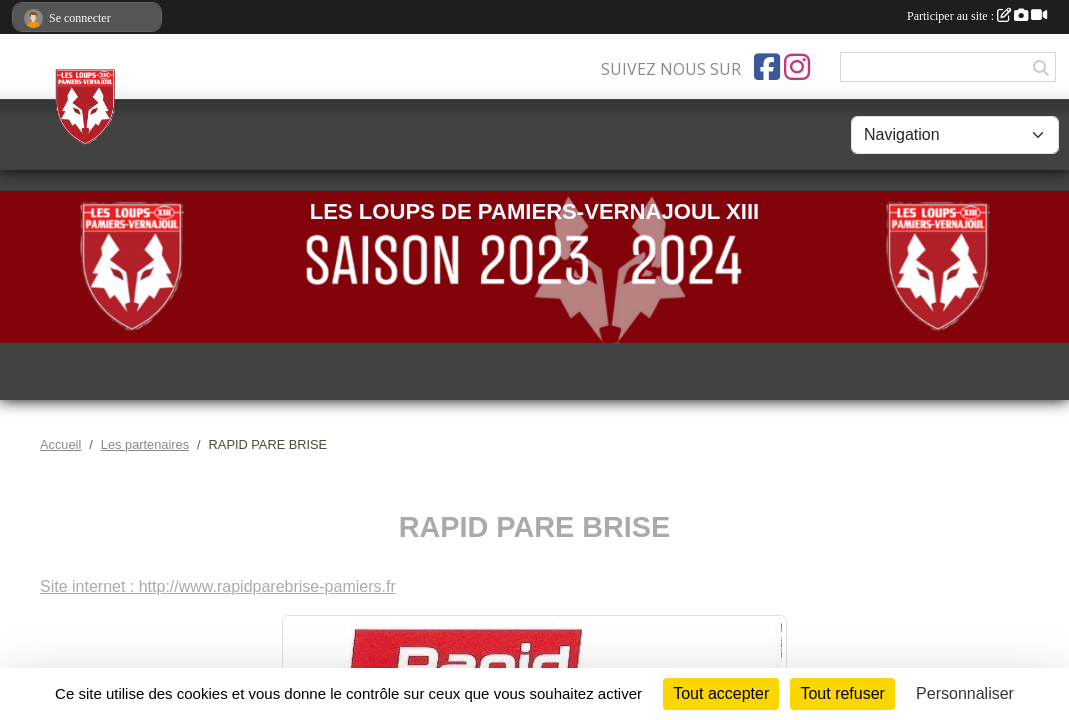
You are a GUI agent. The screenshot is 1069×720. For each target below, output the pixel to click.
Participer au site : (977, 16)
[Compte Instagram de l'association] (797, 67)
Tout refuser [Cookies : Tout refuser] (842, 693)
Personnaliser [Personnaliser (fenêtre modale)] (965, 693)
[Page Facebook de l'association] (767, 67)
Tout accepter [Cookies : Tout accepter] (721, 693)
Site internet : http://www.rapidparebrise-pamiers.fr (218, 586)
